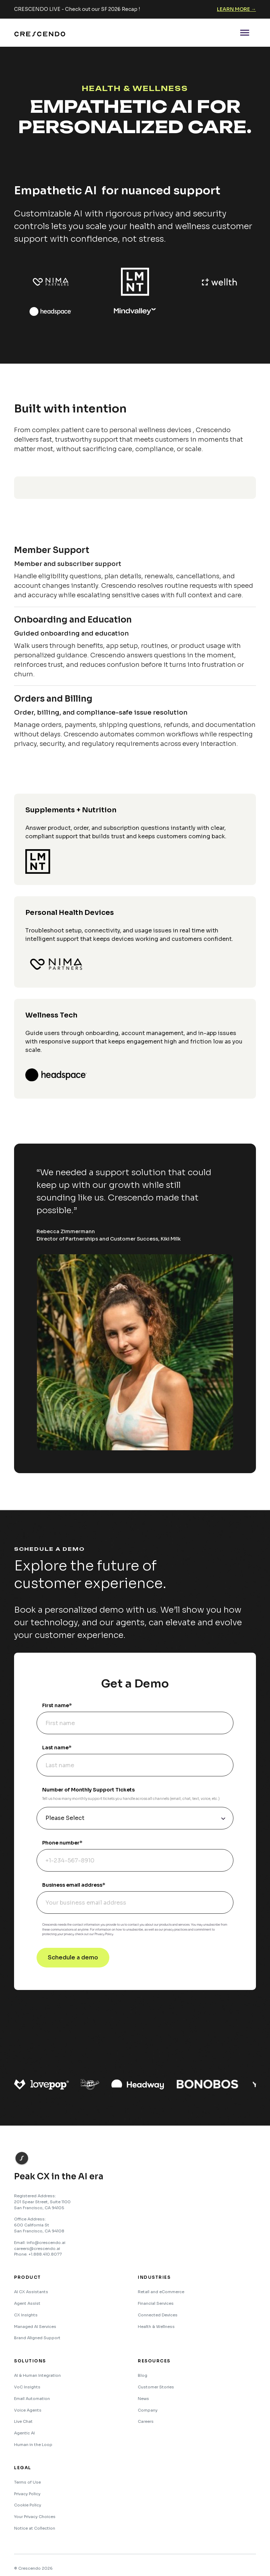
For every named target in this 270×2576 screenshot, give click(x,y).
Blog (142, 2375)
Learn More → (236, 9)
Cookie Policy (27, 2505)
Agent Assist (27, 2303)
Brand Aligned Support (37, 2337)
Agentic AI (24, 2433)
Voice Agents (27, 2410)
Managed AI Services (35, 2326)
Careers (146, 2421)
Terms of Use (27, 2482)
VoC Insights (27, 2387)
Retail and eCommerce (161, 2291)
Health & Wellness (156, 2326)
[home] (40, 32)
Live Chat (23, 2421)
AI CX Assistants (31, 2291)
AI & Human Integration (37, 2375)
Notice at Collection (34, 2528)
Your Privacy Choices (35, 2516)
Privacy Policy (27, 2493)
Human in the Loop (33, 2444)
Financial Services (156, 2303)
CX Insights (26, 2314)
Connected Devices (158, 2314)
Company (148, 2410)
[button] (244, 32)
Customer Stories (156, 2387)
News (143, 2398)
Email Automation (32, 2398)
